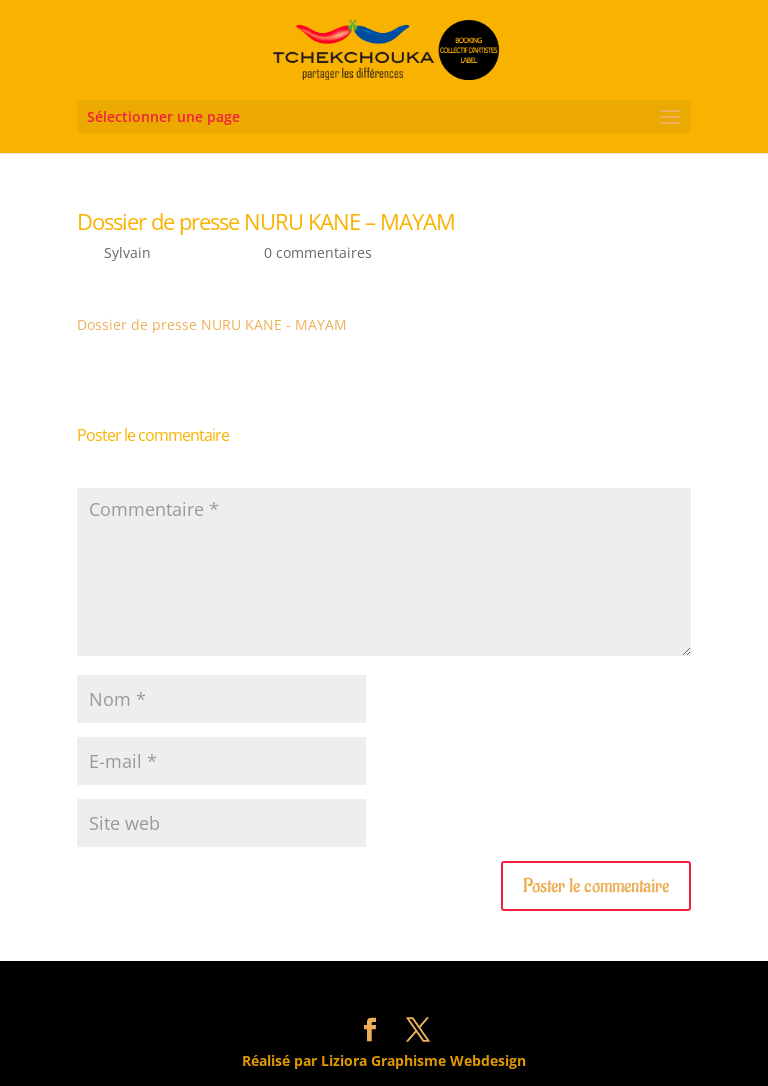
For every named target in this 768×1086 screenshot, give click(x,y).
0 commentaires (318, 252)
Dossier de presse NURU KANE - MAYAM (212, 324)
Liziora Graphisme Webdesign (423, 1060)
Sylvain (127, 252)
